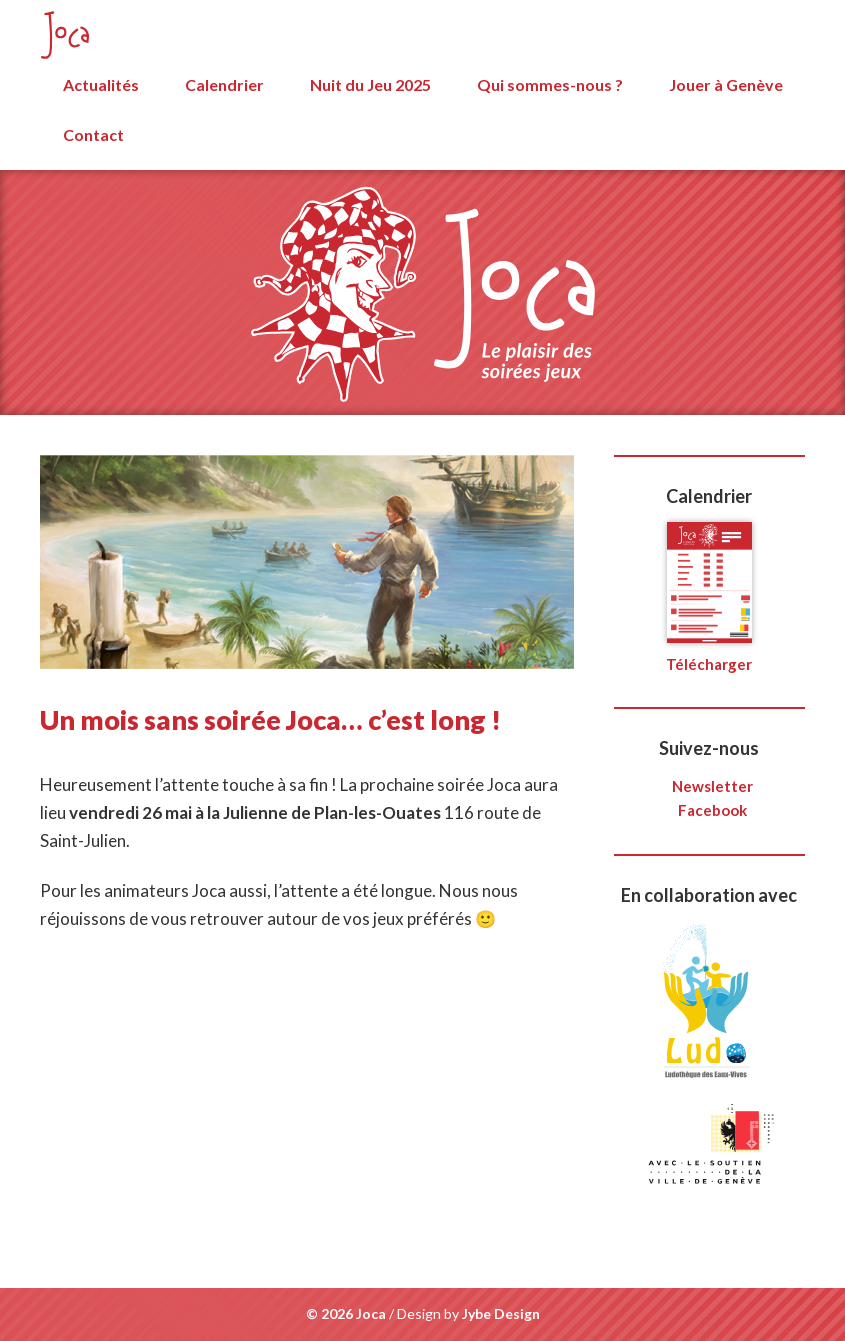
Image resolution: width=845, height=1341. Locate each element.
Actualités (101, 84)
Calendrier (224, 84)
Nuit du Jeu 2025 (370, 84)
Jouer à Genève (726, 84)
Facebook (712, 810)
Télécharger (709, 655)
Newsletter (712, 786)
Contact (93, 134)
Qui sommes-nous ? (550, 84)
